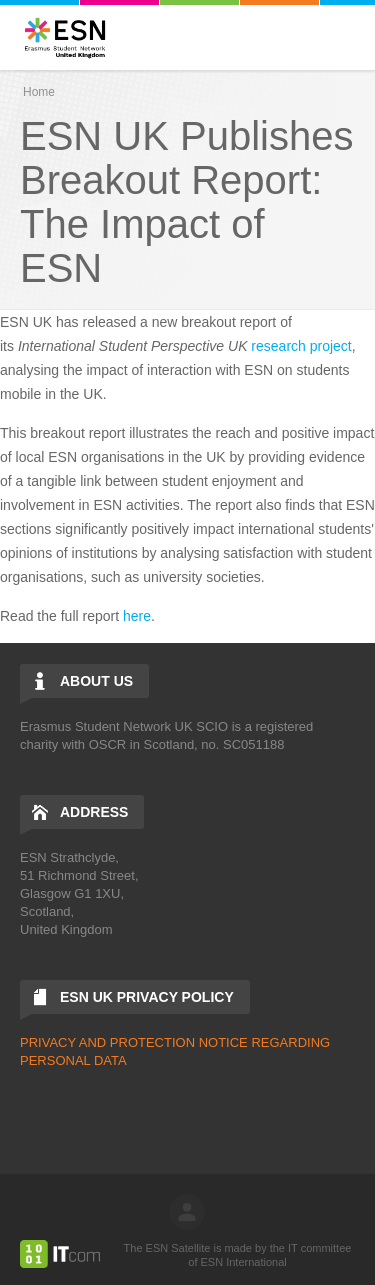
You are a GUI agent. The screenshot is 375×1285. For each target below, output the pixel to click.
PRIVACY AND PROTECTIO (103, 1042)
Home (39, 92)
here (137, 616)
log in (187, 1212)
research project (301, 346)
